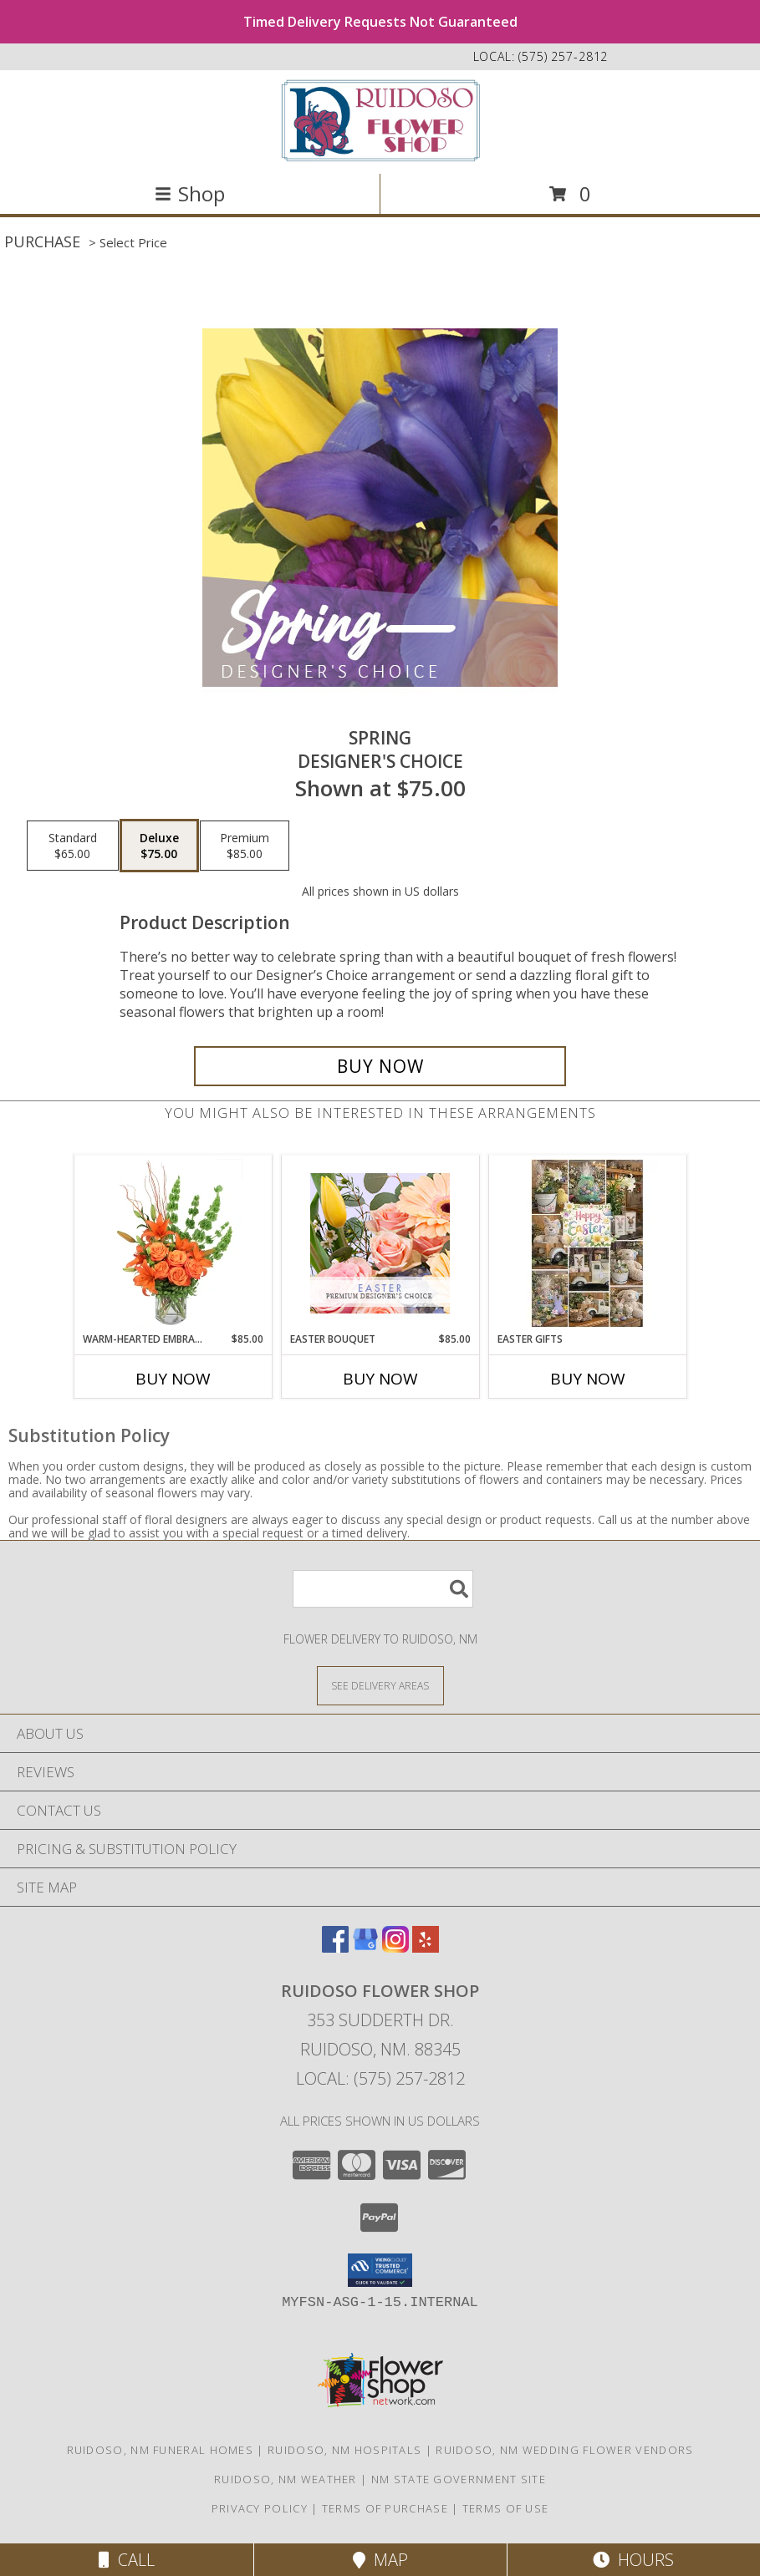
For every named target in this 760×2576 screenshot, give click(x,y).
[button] (380, 2270)
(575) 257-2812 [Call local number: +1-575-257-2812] (563, 56)
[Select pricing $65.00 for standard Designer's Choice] (73, 845)
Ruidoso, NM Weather (285, 2479)
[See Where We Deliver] (380, 1685)
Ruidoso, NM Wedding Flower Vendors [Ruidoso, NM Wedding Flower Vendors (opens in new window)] (564, 2449)
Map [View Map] (380, 2559)
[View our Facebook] (335, 1947)
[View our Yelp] (425, 1947)
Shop (190, 193)
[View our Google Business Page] (365, 1947)
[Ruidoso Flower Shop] (380, 120)
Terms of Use (505, 2508)
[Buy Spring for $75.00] (380, 1066)
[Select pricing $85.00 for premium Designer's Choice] (244, 845)
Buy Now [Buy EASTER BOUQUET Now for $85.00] (380, 1379)
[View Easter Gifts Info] (587, 1243)
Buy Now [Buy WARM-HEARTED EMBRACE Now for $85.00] (173, 1379)
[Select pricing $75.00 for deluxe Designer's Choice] (159, 845)
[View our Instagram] (395, 1947)
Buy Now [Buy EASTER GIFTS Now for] (587, 1379)
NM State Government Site (458, 2479)
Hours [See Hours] (633, 2559)
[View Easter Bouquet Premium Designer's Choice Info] (380, 1243)
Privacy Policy (260, 2508)
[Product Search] (383, 1589)
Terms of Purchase (385, 2508)
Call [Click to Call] (127, 2559)
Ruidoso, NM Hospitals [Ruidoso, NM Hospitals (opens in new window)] (344, 2449)
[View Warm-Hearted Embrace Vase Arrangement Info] (172, 1243)
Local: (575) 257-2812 (380, 2078)
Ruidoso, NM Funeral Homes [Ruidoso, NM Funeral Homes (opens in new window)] (160, 2449)
